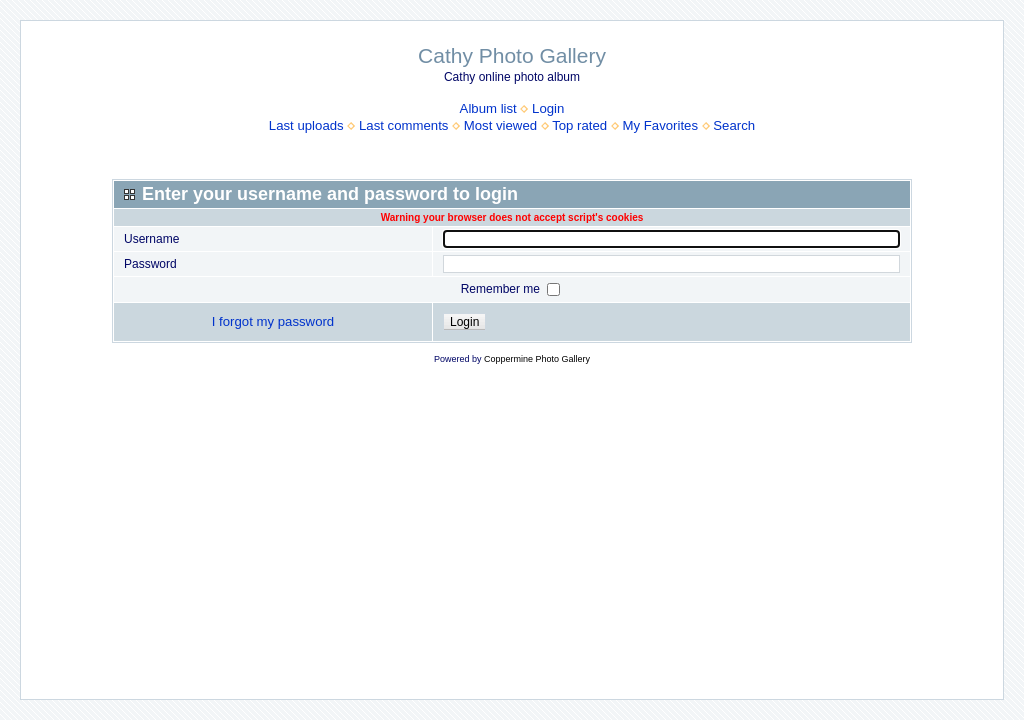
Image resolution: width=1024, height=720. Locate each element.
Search (734, 125)
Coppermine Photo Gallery (537, 359)
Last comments (403, 125)
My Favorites (660, 125)
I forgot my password (273, 321)
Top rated (579, 125)
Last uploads (306, 125)
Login (548, 108)
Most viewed (500, 125)
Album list (488, 108)
